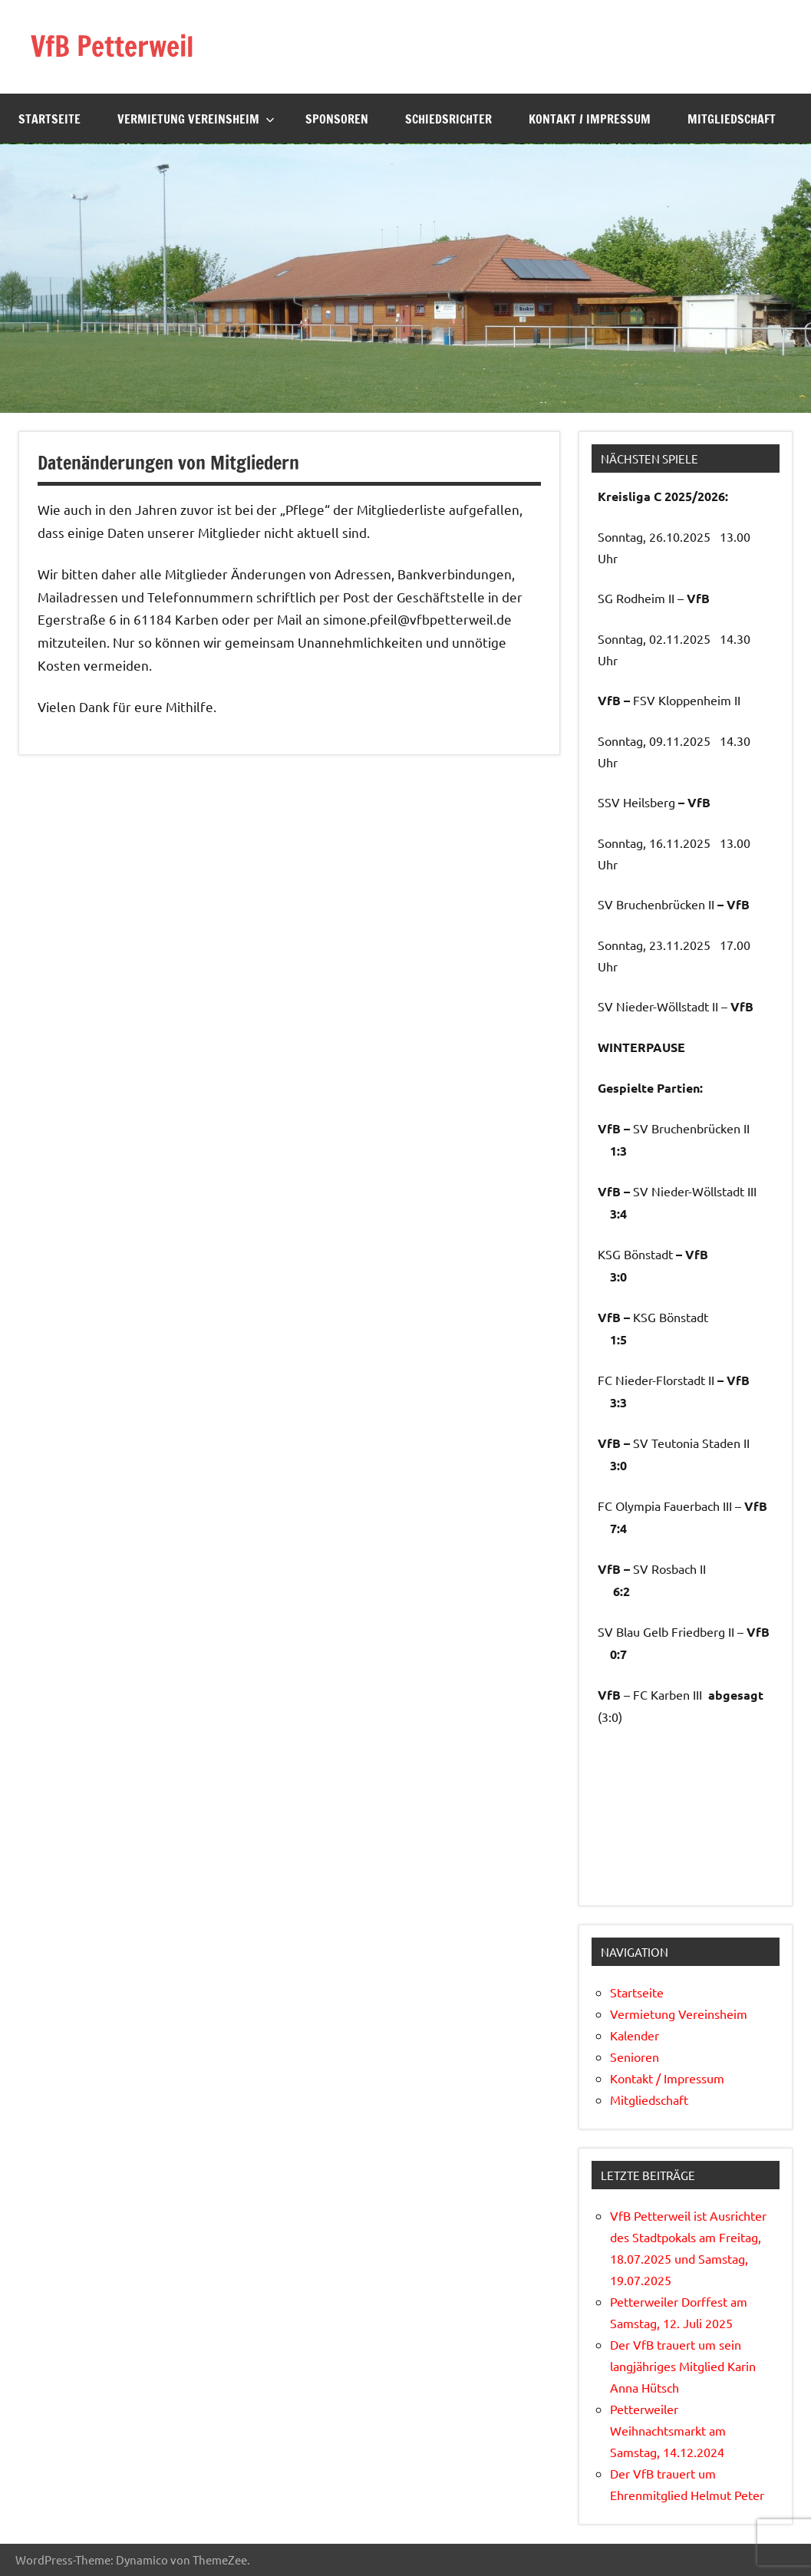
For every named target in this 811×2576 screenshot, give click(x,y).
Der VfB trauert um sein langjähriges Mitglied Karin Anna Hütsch (683, 2366)
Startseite (49, 118)
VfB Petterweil (112, 46)
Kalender (634, 2035)
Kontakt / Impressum (590, 118)
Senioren (634, 2056)
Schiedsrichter (448, 118)
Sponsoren (336, 118)
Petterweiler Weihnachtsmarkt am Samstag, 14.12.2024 (668, 2430)
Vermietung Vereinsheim (196, 118)
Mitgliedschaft (731, 118)
